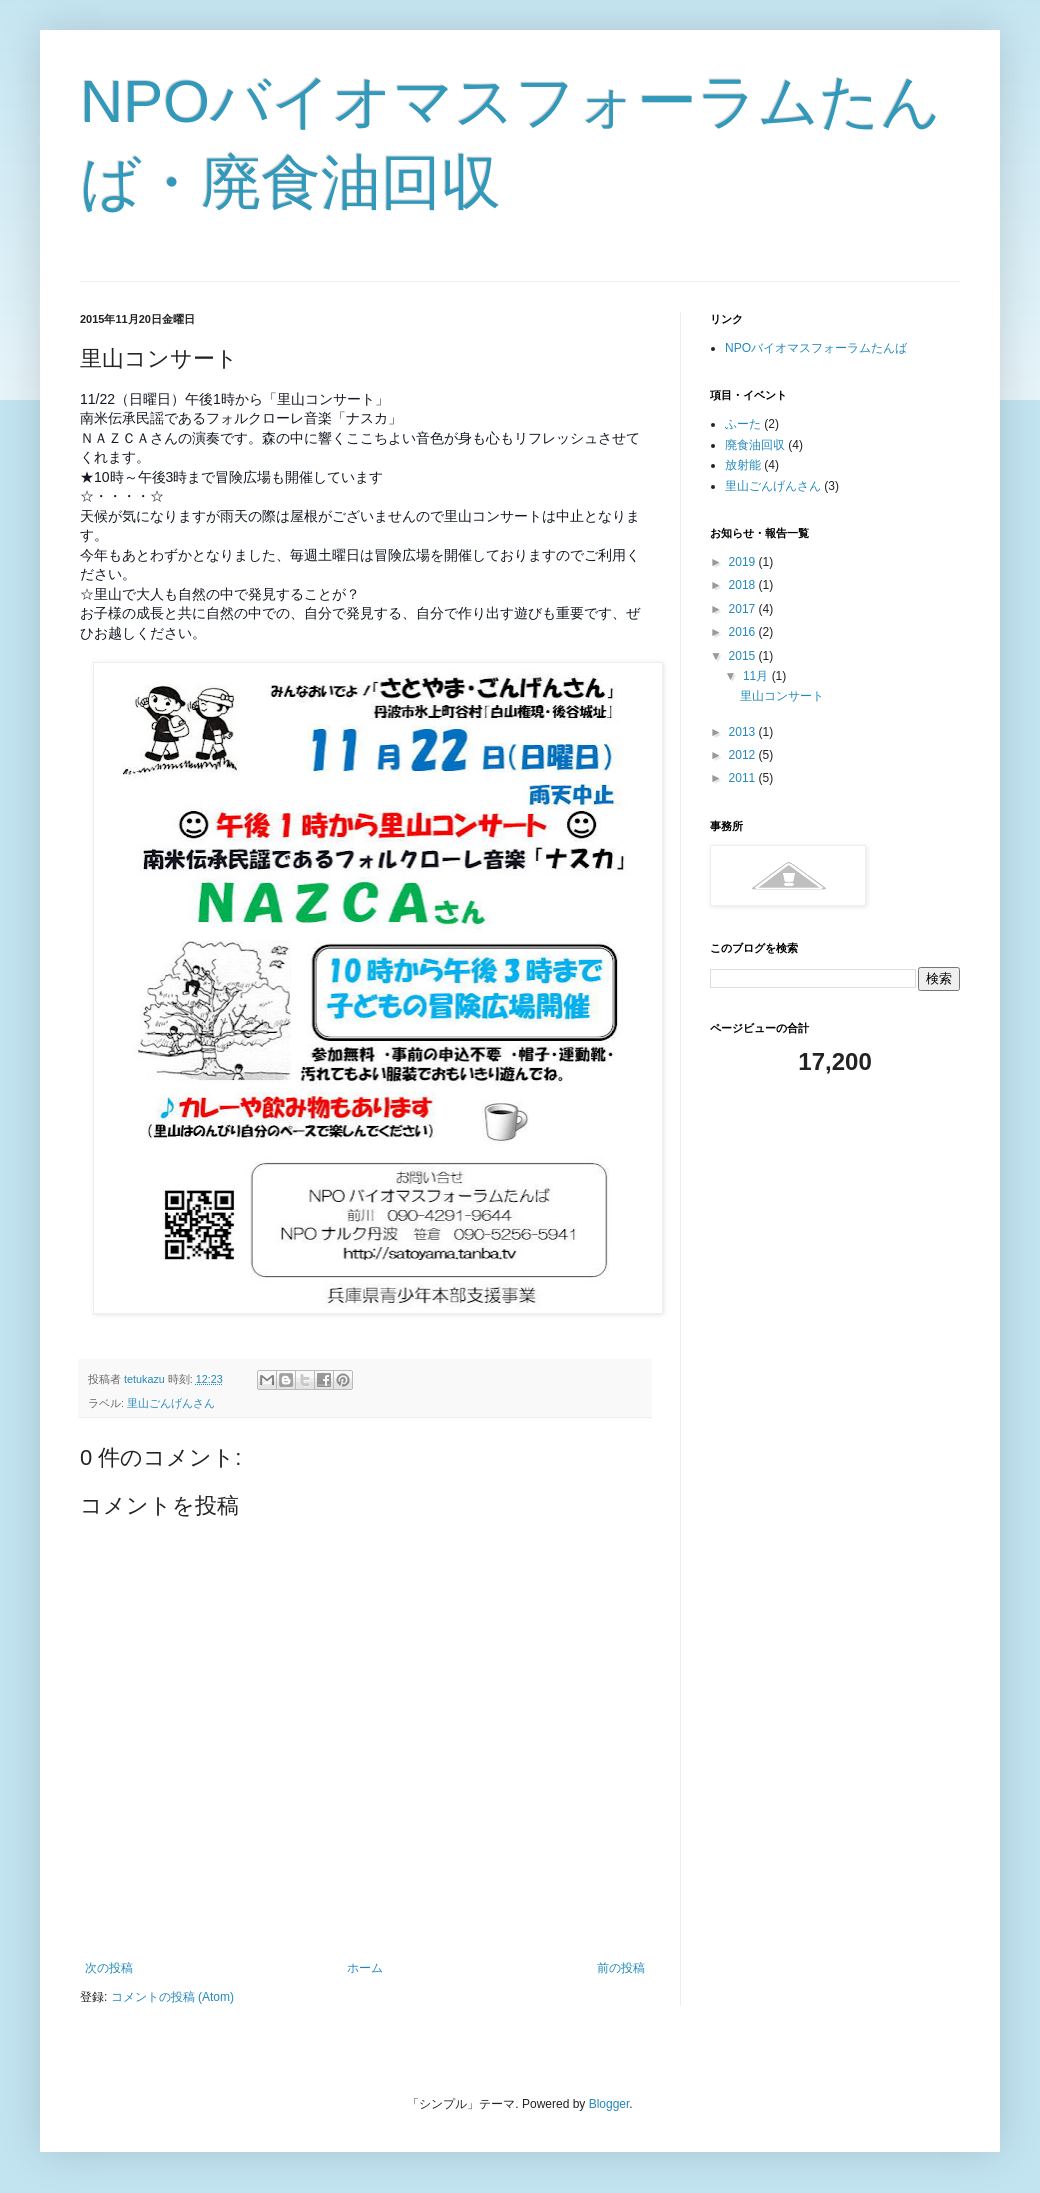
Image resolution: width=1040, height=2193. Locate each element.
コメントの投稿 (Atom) (172, 1997)
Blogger (609, 2104)
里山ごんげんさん (171, 1403)
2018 (744, 585)
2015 (744, 656)
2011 (744, 778)
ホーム (365, 1968)
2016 (744, 632)
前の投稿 (621, 1968)
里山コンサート (782, 696)
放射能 (743, 465)
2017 (744, 609)
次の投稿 (109, 1968)
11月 (757, 676)
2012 (744, 755)
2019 (744, 562)
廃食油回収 (755, 445)
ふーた (743, 424)
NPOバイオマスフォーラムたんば (816, 348)
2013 (744, 732)
